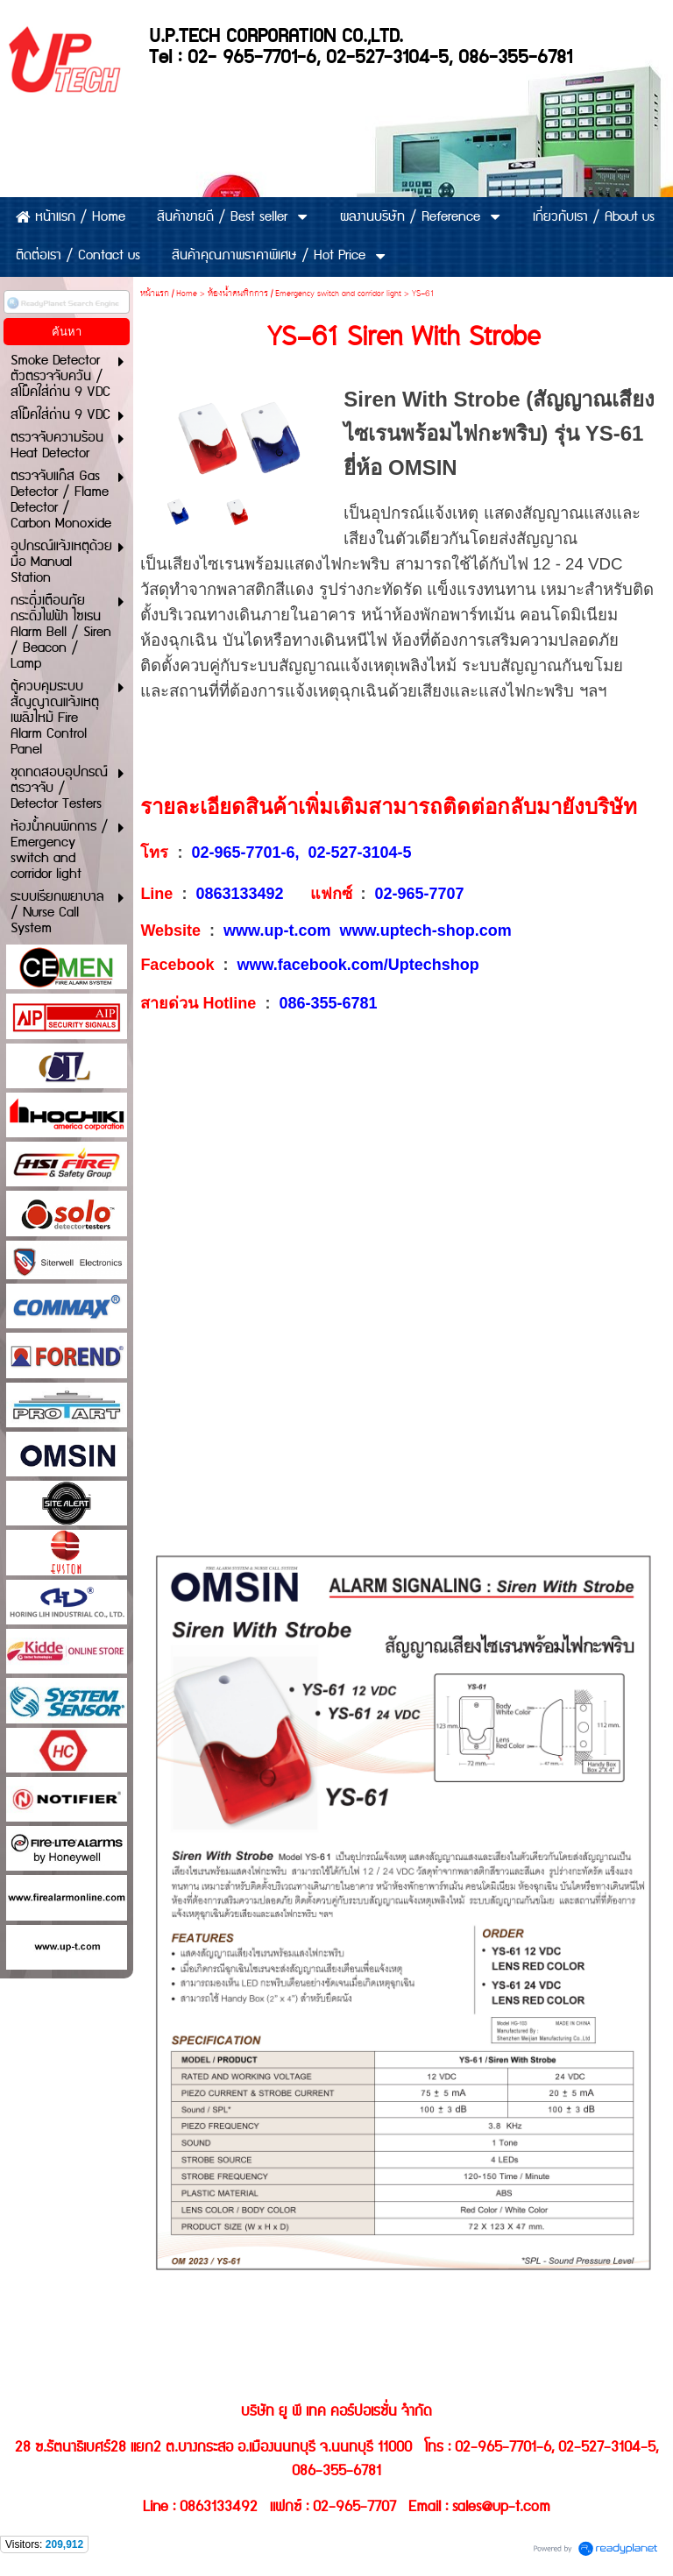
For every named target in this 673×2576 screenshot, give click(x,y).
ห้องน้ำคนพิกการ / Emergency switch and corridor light (304, 294)
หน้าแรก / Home (168, 294)
